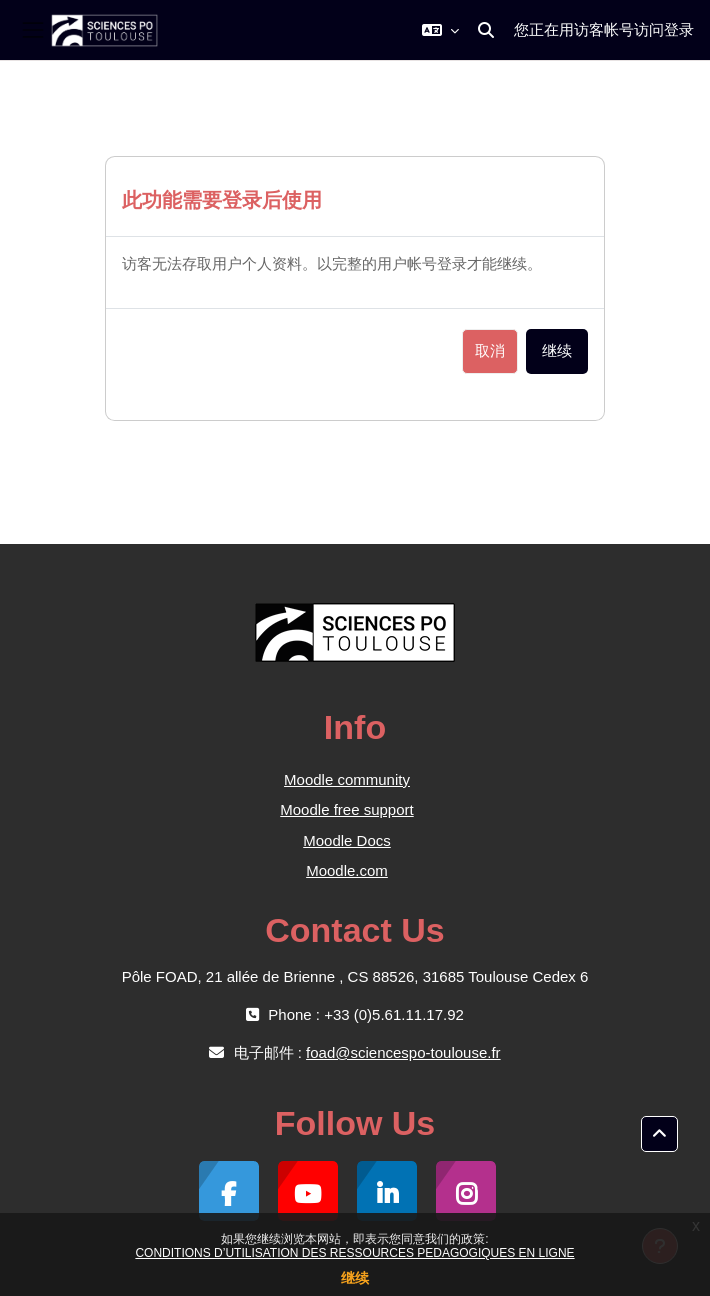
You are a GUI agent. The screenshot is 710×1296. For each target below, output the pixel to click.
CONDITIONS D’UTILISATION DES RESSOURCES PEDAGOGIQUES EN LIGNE (354, 1253)
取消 (490, 351)
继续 (355, 1278)
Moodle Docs (347, 840)
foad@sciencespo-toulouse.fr (403, 1052)
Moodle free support (346, 809)
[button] (440, 30)
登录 (679, 29)
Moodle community (347, 779)
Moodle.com (347, 870)
